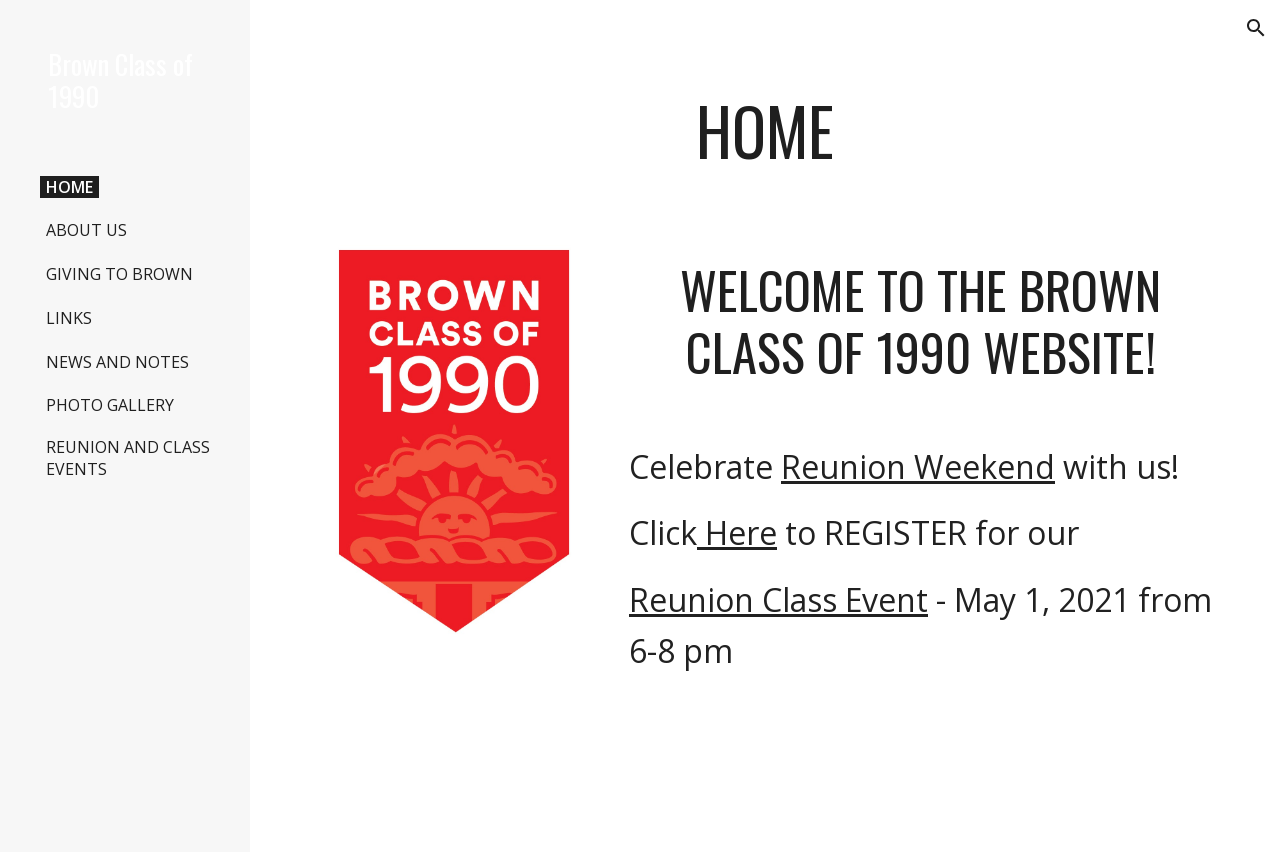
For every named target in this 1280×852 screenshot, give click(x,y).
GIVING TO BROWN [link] (119, 274)
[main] (765, 140)
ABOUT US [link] (86, 230)
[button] (1256, 28)
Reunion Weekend (918, 466)
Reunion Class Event (778, 599)
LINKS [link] (69, 318)
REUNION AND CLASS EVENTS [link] (128, 458)
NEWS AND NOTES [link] (117, 362)
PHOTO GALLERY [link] (110, 405)
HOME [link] (69, 187)
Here (737, 532)
